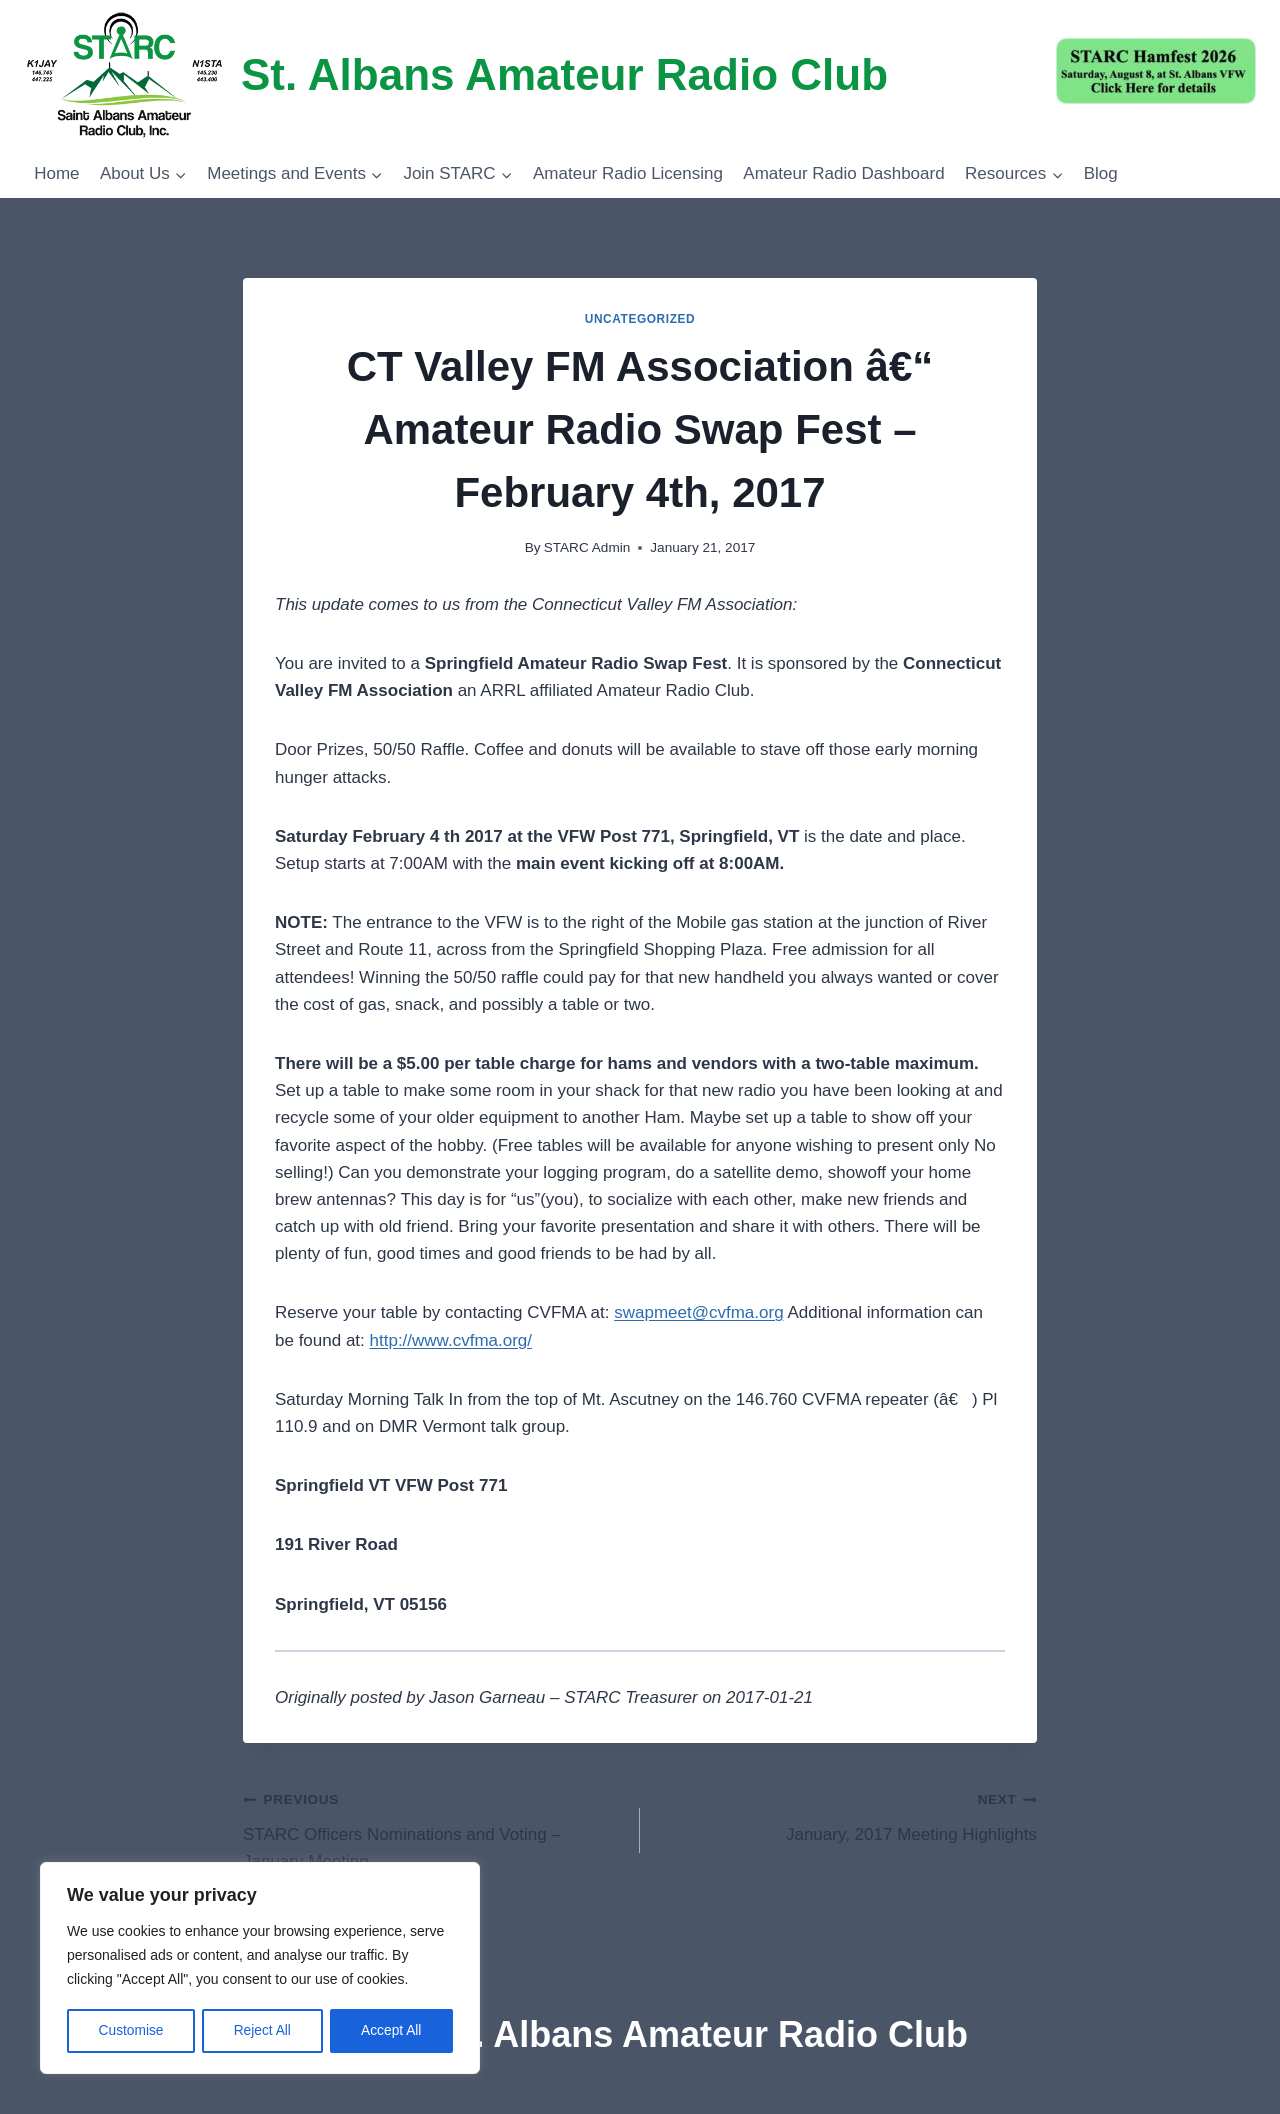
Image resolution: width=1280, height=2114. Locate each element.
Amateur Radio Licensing (628, 173)
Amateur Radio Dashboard (843, 173)
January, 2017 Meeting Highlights (847, 1814)
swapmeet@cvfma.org (698, 1312)
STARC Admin (587, 547)
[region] (260, 1969)
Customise (131, 2031)
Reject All (262, 2031)
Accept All (391, 2031)
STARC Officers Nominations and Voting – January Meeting (433, 1828)
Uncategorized (640, 319)
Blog (1101, 173)
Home (56, 173)
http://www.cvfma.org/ (451, 1340)
